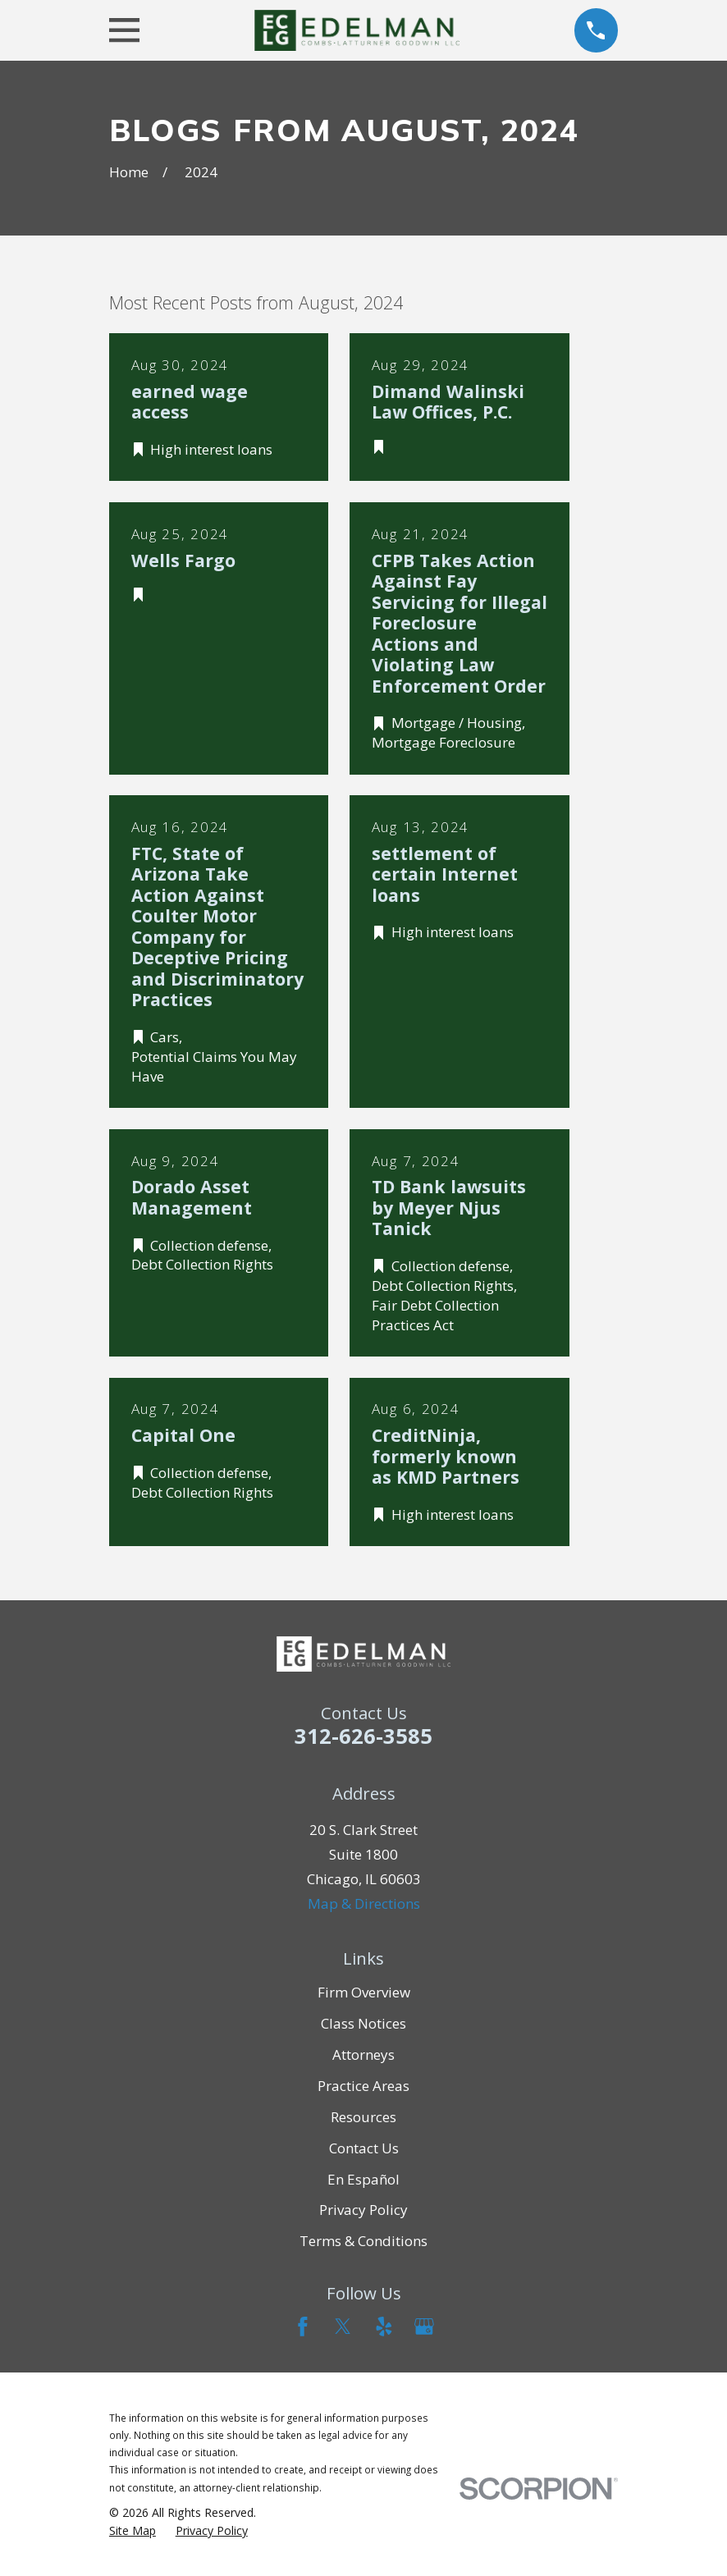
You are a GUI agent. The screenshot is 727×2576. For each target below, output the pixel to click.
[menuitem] (132, 2531)
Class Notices (363, 2023)
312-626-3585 (363, 1736)
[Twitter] (343, 2326)
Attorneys (363, 2054)
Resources (363, 2116)
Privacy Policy (363, 2209)
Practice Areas (363, 2085)
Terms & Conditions (363, 2240)
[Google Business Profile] (424, 2326)
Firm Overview (364, 1992)
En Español (363, 2179)
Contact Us (364, 2148)
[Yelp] (384, 2326)
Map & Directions (364, 1903)
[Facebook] (303, 2326)
